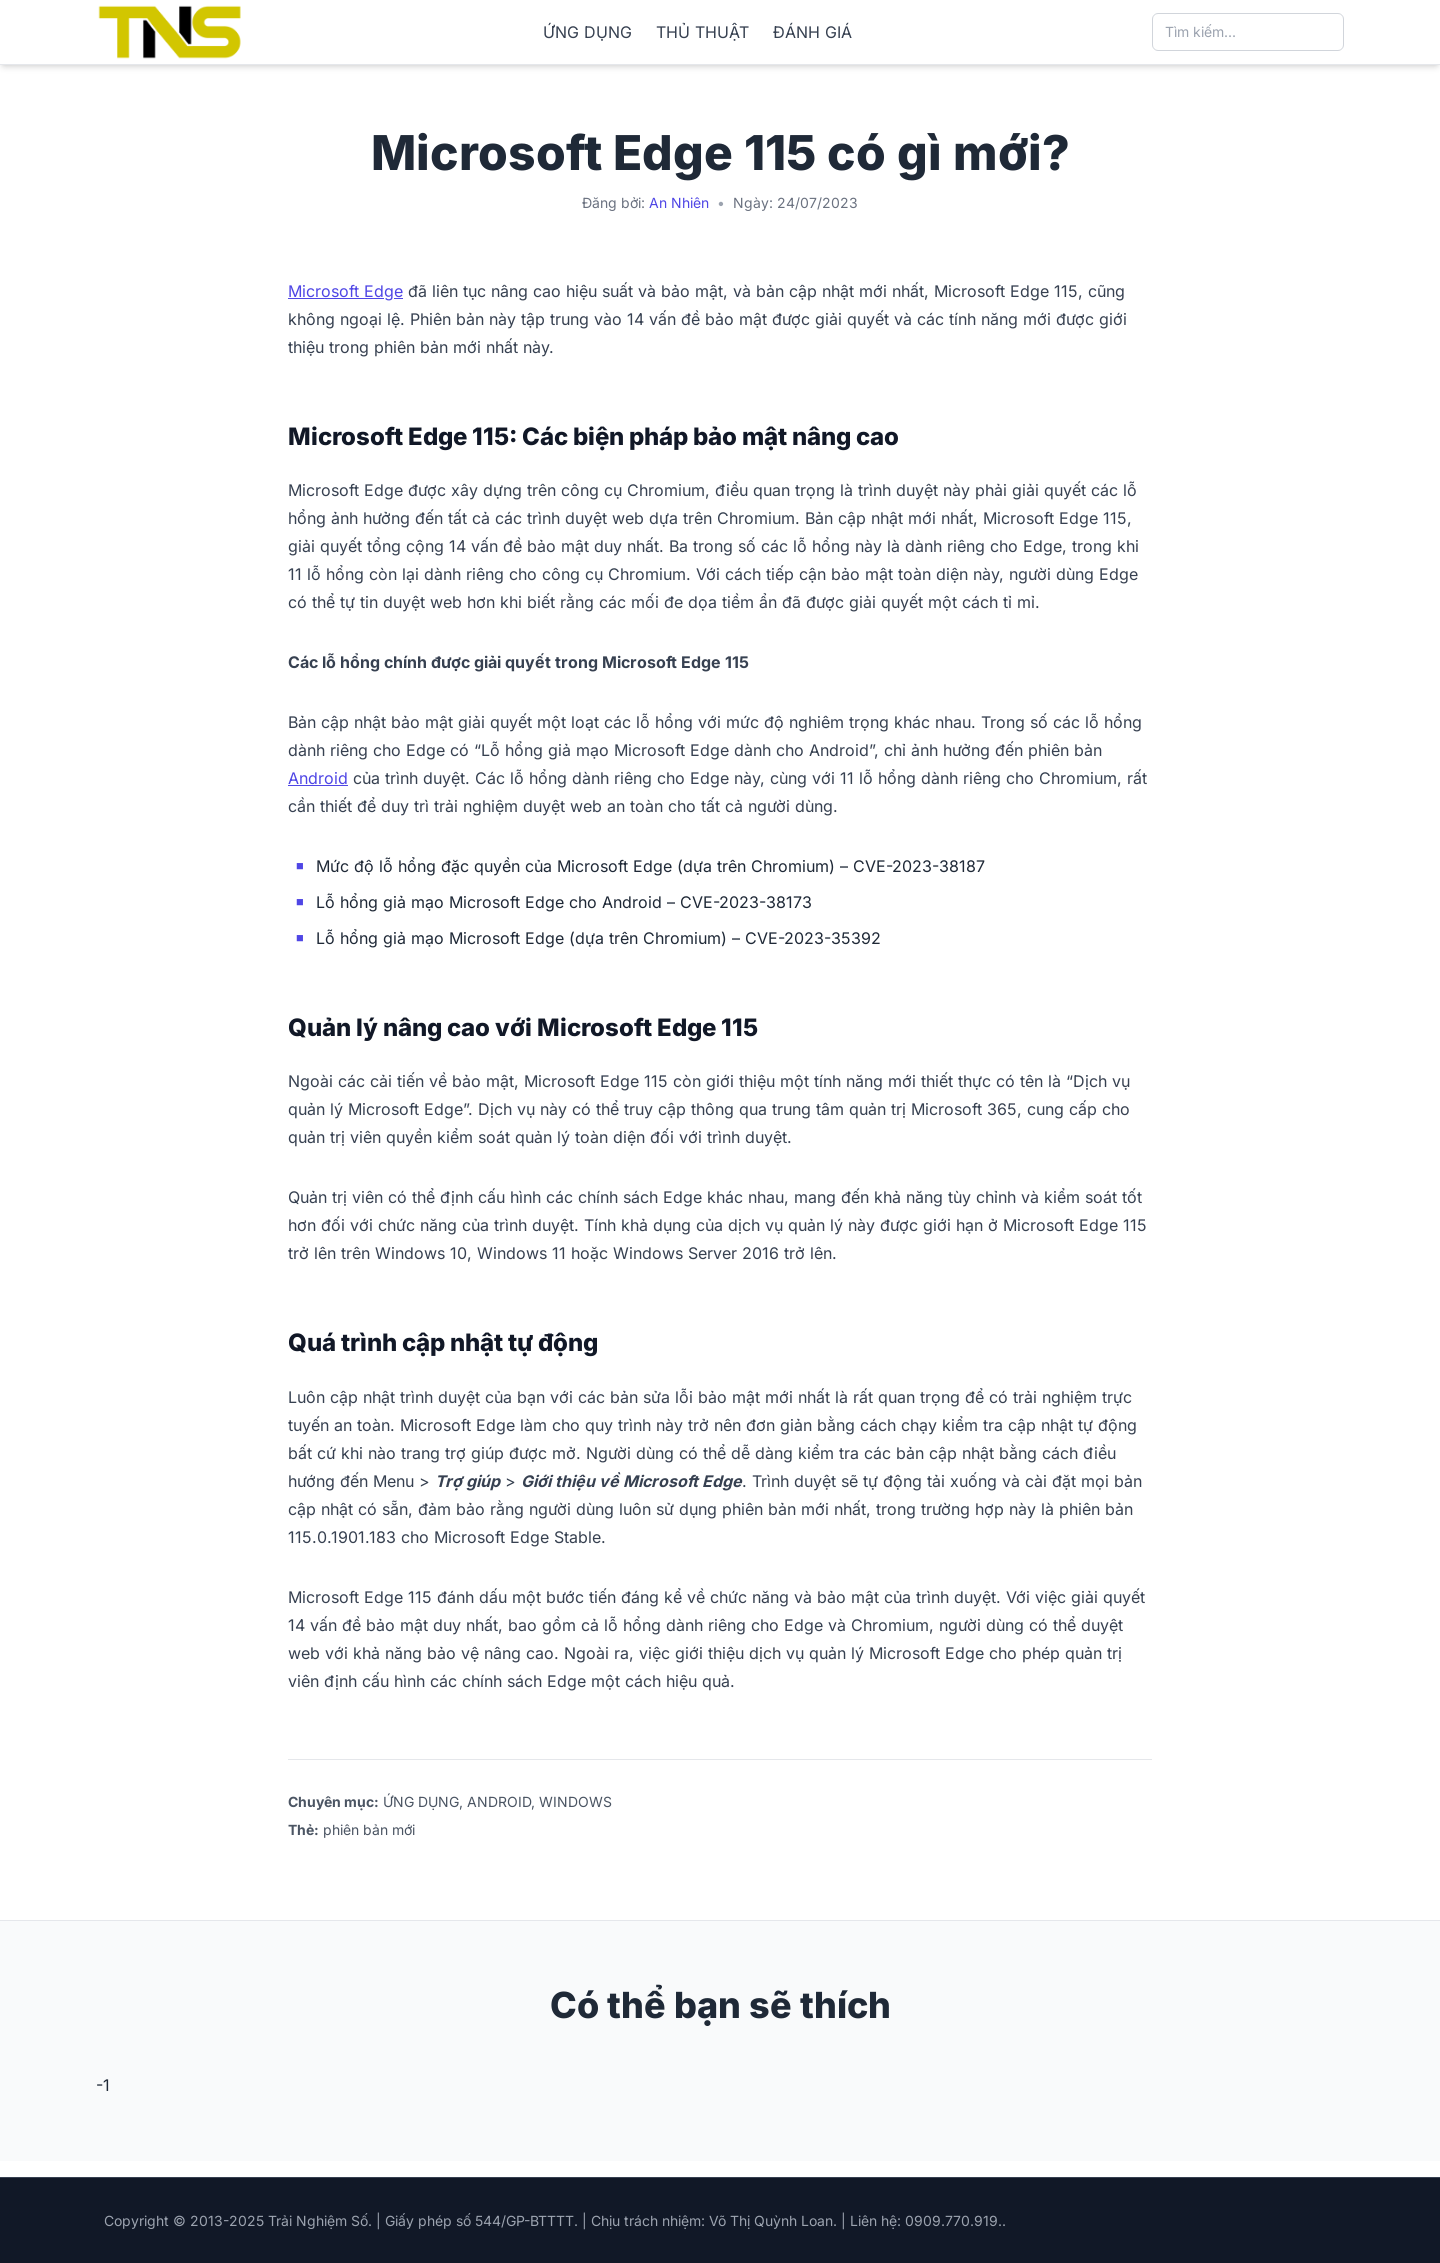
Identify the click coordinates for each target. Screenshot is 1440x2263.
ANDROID (499, 1801)
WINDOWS (575, 1801)
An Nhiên (679, 202)
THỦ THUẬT (702, 32)
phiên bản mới (369, 1829)
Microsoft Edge (345, 291)
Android (318, 778)
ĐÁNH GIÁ (812, 32)
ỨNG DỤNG (587, 32)
